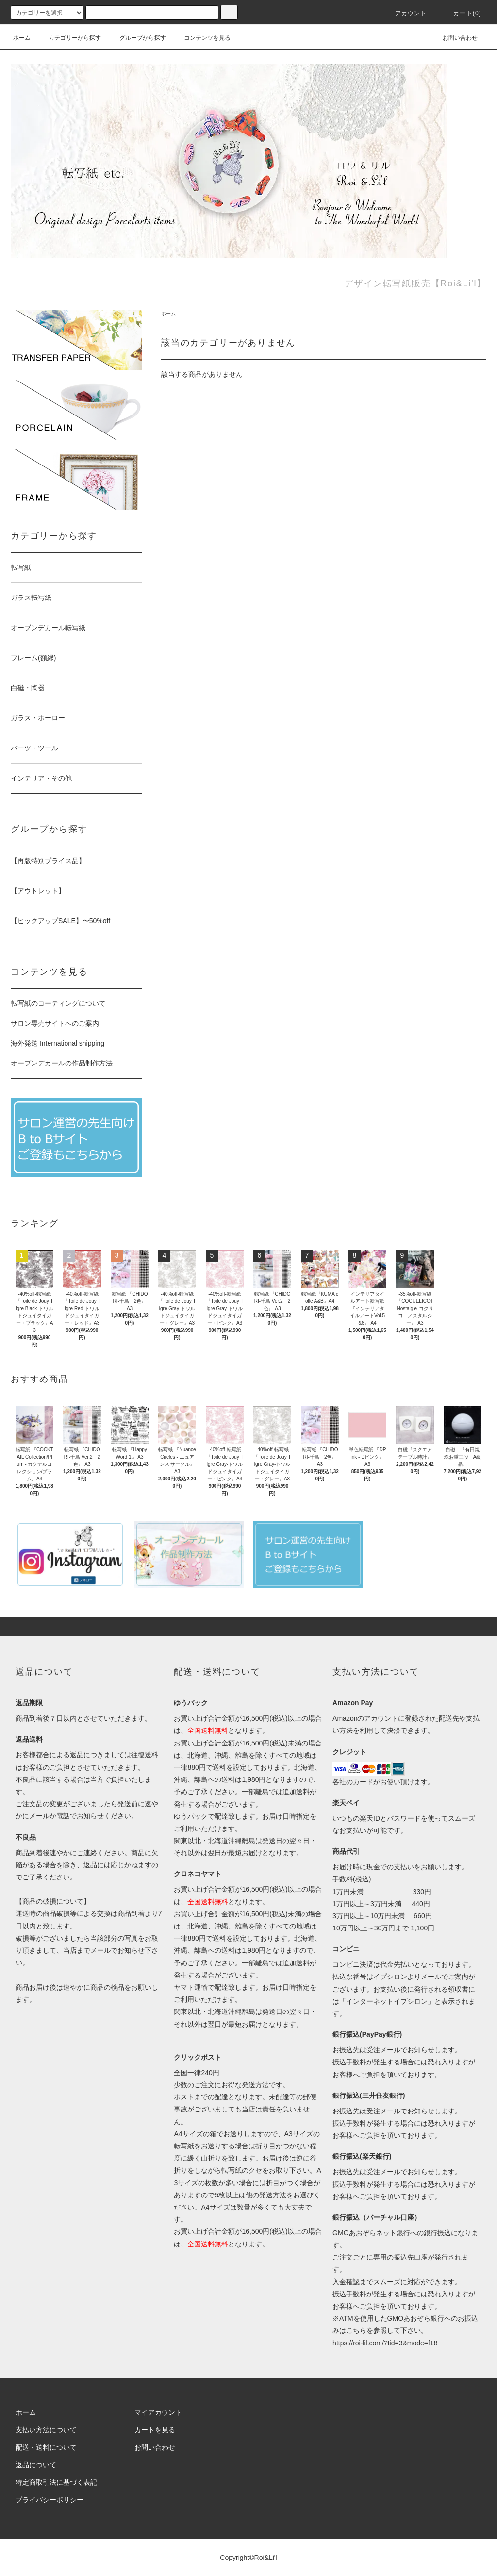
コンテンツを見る (201, 37)
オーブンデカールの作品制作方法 (62, 1063)
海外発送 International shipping (57, 1043)
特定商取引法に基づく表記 (56, 2482)
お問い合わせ (454, 37)
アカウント (405, 13)
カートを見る (154, 2430)
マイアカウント (158, 2412)
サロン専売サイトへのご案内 (55, 1023)
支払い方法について (46, 2430)
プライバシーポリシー (49, 2500)
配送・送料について (46, 2447)
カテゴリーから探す (69, 37)
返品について (36, 2465)
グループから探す (137, 37)
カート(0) (461, 13)
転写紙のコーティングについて (58, 1003)
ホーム (22, 37)
